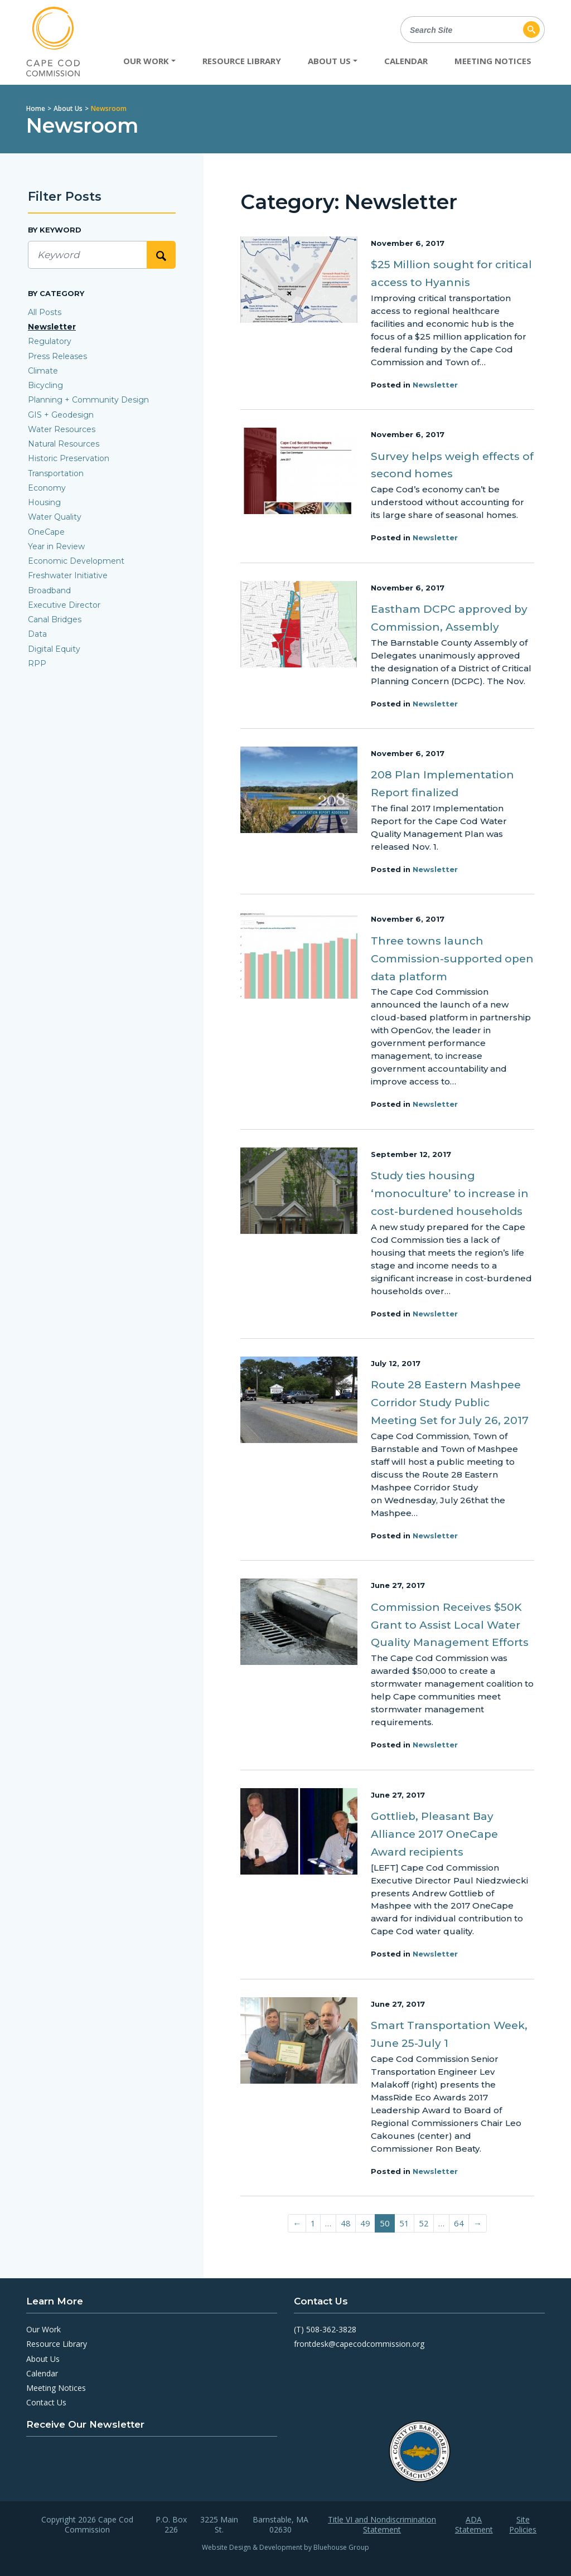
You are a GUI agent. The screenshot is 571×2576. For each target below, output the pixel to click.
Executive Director (64, 605)
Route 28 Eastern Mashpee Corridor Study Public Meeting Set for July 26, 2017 (450, 1402)
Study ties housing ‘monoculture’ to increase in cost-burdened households (450, 1193)
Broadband (49, 590)
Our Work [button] (146, 60)
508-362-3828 (331, 2329)
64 (459, 2223)
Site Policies (522, 2525)
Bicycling (45, 385)
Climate (43, 371)
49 (365, 2223)
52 (424, 2223)
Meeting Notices (492, 60)
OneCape (46, 532)
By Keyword (54, 229)
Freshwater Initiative (68, 575)
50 (385, 2223)
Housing (44, 502)
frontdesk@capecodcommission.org (359, 2343)
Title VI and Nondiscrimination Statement (382, 2525)
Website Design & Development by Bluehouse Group (285, 2547)
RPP (37, 663)
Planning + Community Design (88, 400)
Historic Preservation (68, 458)
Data (37, 634)
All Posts (44, 312)
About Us (68, 108)
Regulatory (49, 341)
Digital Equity (54, 649)
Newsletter (435, 384)
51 (404, 2223)
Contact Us (46, 2402)
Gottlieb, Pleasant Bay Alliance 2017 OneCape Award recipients (434, 1834)
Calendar (406, 60)
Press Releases (57, 356)
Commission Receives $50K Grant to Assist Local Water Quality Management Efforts (450, 1625)
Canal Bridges (54, 619)
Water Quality (54, 517)
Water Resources (61, 429)
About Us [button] (329, 60)
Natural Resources (63, 444)
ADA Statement (474, 2525)
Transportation (56, 473)
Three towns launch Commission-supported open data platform (452, 958)
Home (35, 108)
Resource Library (241, 60)
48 (346, 2223)
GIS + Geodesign (61, 415)
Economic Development (76, 561)
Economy (47, 488)
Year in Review (56, 546)
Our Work (43, 2329)
